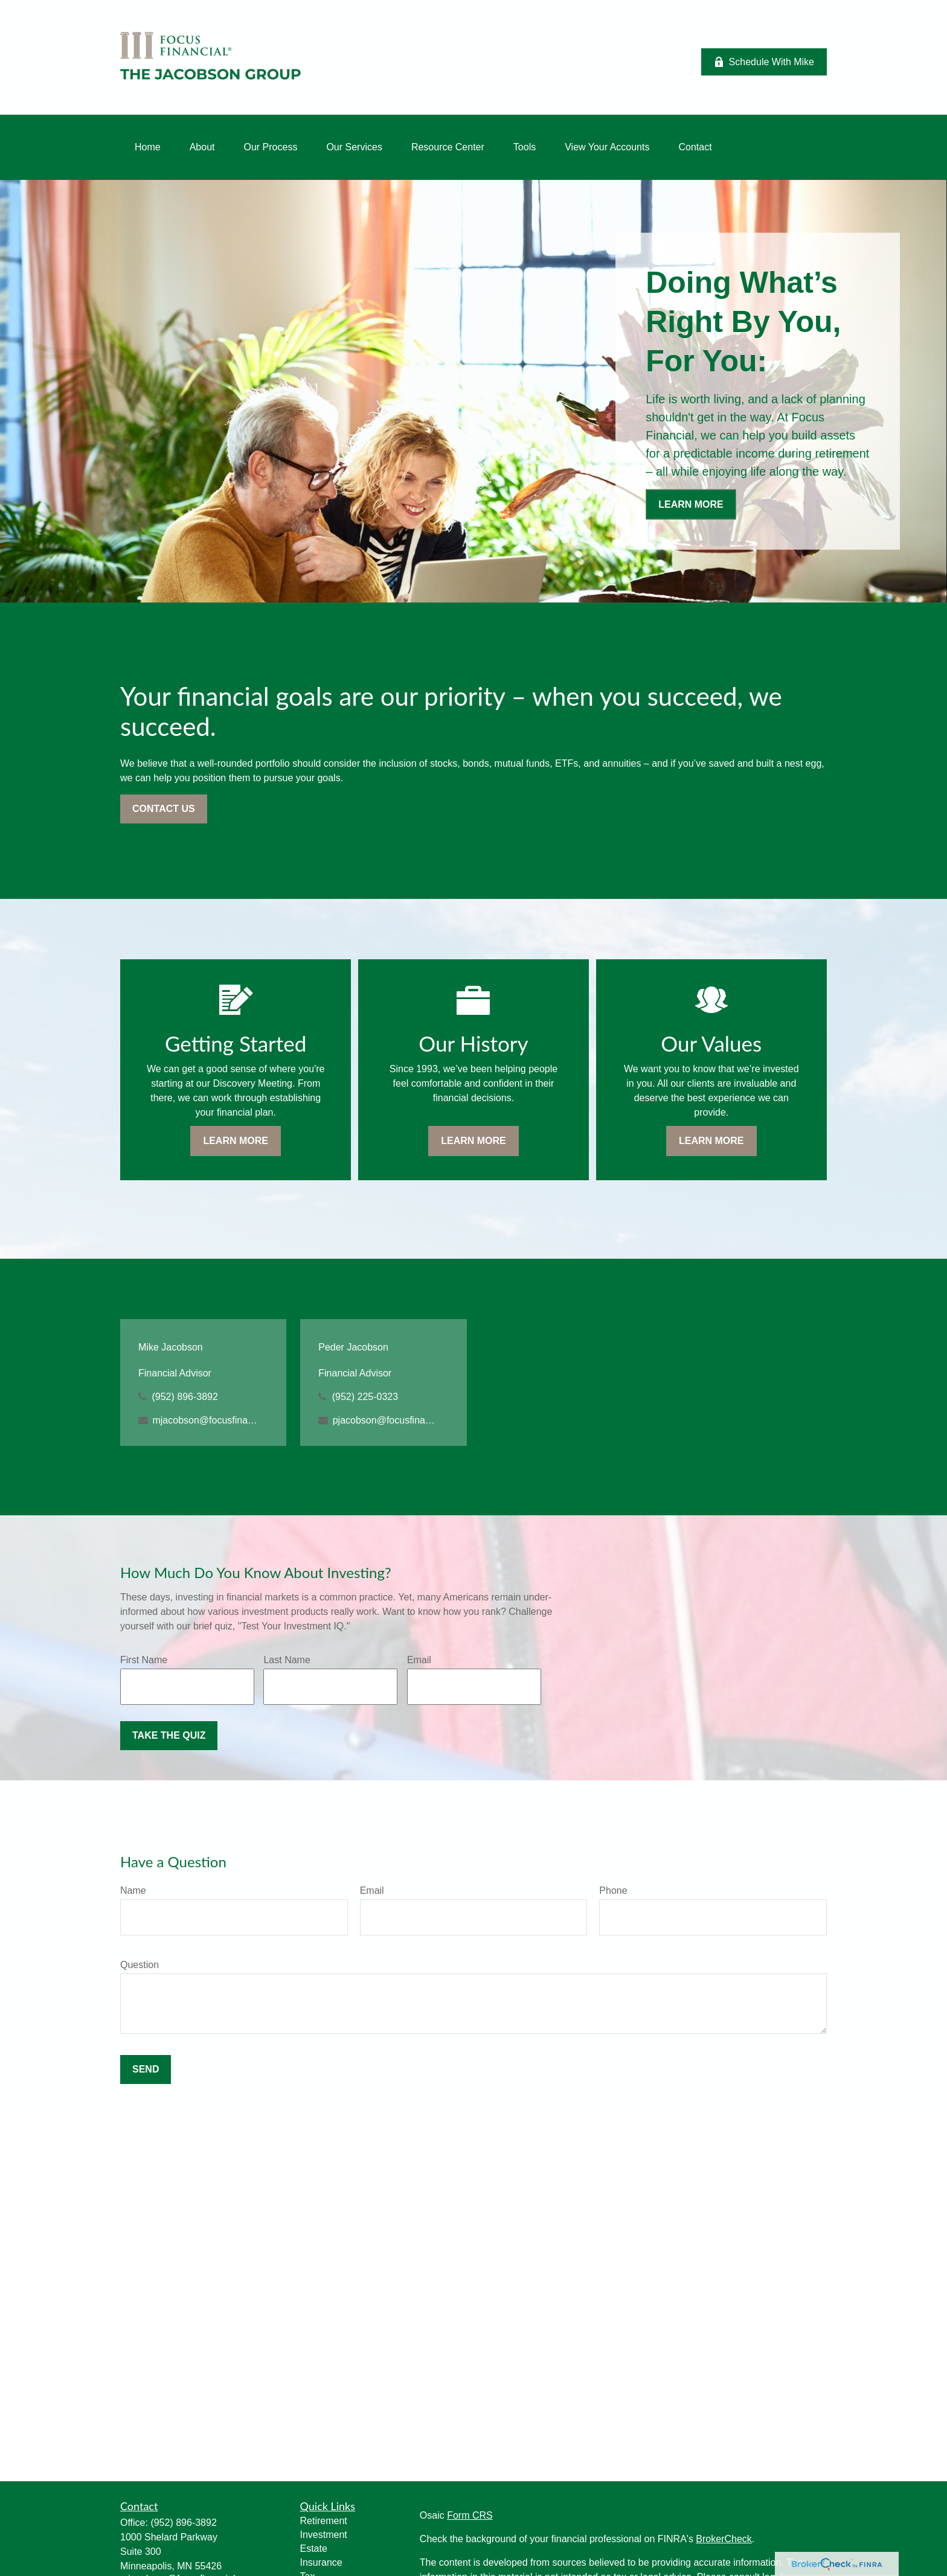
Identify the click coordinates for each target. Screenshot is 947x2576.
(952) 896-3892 (184, 1397)
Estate (313, 2548)
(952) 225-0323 (365, 1397)
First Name (143, 1660)
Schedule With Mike (764, 62)
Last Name (286, 1660)
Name (133, 1890)
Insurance (321, 2562)
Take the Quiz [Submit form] (168, 1735)
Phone (613, 1890)
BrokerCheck (723, 2539)
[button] (147, 147)
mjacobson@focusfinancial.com (205, 1420)
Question (139, 1965)
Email (419, 1660)
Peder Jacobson (353, 1347)
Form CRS (470, 2515)
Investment (323, 2535)
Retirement (323, 2521)
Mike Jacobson (170, 1347)
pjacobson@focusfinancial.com (385, 1420)
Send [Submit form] (145, 2069)
